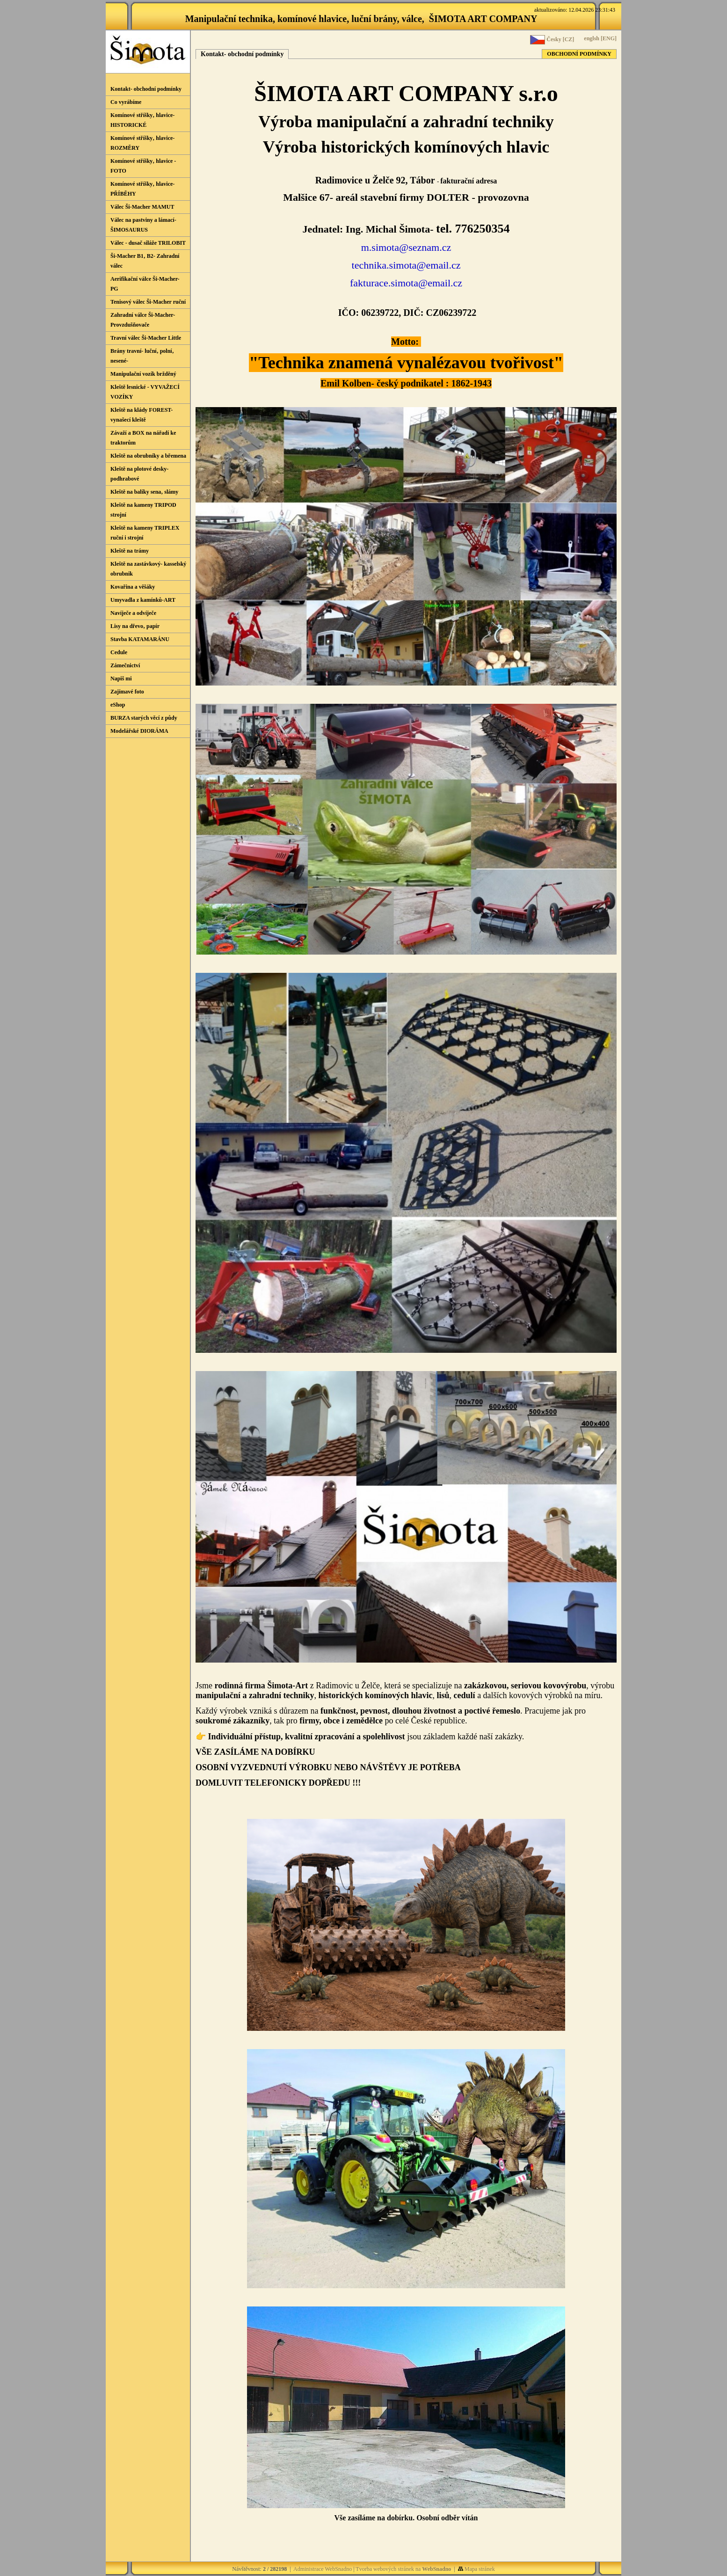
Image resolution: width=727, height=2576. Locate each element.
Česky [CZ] (552, 39)
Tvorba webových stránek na (403, 2569)
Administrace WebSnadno (322, 2569)
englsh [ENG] (599, 38)
